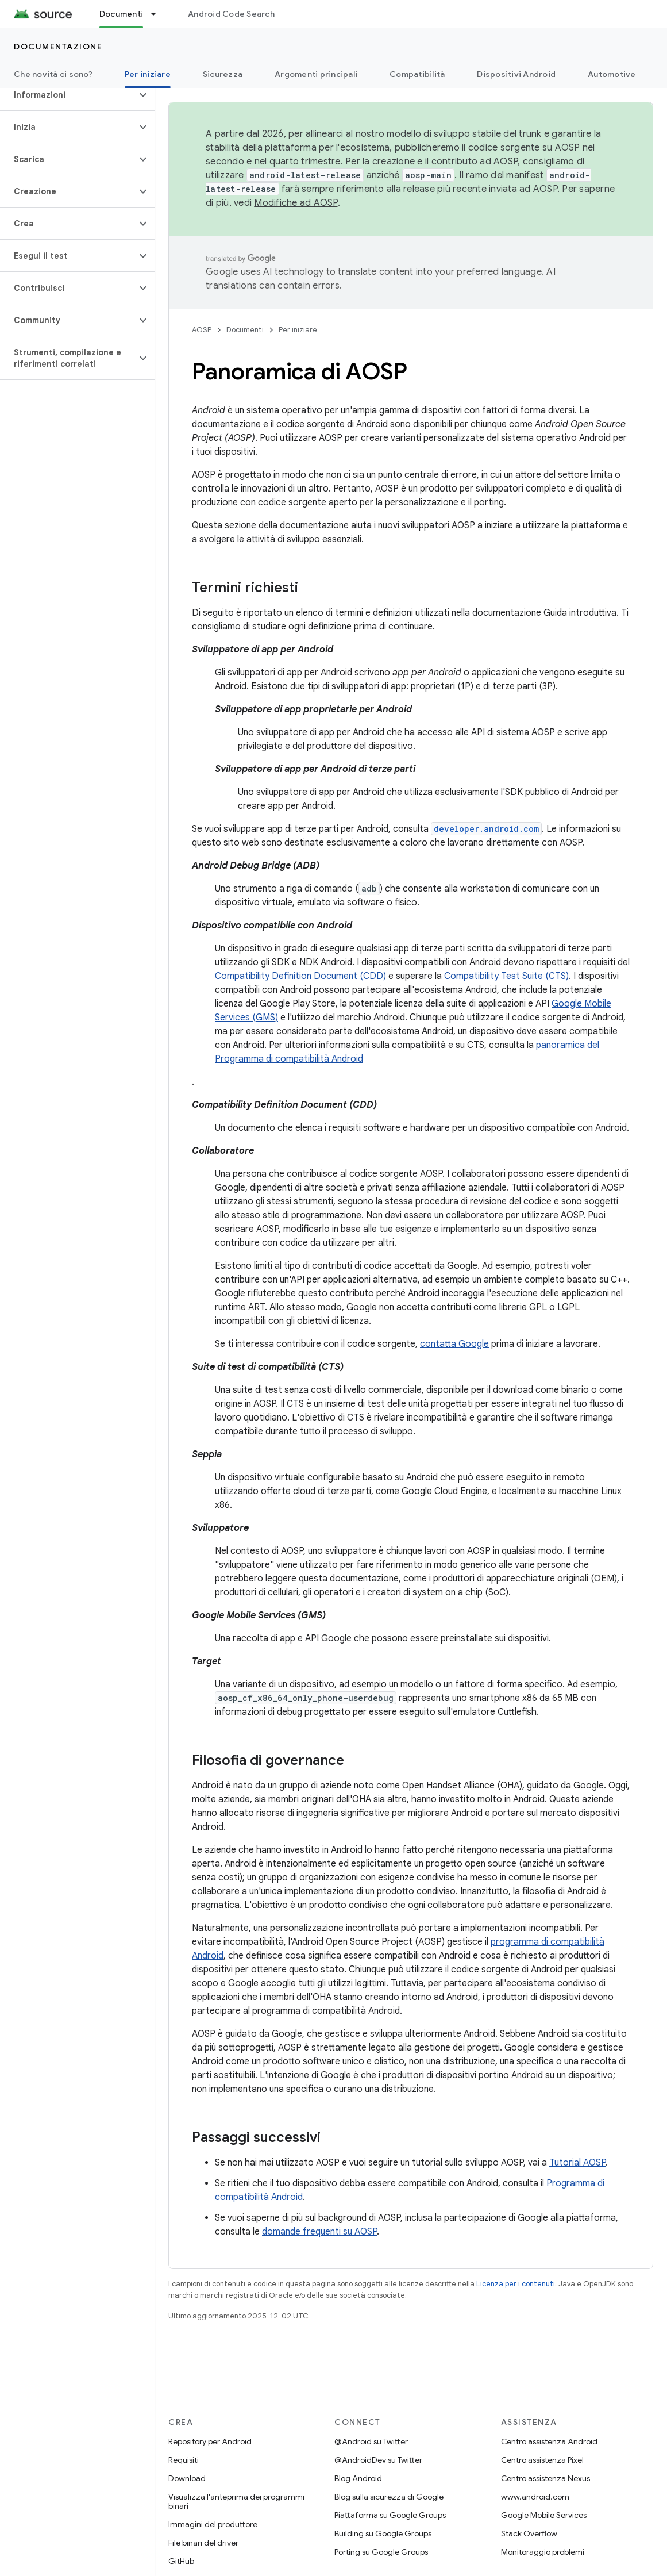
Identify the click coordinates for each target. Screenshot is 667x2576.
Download (187, 2478)
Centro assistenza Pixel (542, 2460)
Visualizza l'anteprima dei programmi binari (236, 2501)
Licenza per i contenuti (515, 2284)
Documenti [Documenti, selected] (121, 14)
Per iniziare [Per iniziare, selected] (148, 74)
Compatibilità (417, 74)
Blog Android (358, 2478)
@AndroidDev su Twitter (378, 2460)
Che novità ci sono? (53, 74)
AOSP (201, 330)
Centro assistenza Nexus (545, 2478)
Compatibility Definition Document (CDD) (300, 976)
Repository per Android (210, 2441)
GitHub (181, 2561)
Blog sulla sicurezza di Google (389, 2496)
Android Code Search (231, 14)
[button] (68, 95)
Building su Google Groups (382, 2533)
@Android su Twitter (371, 2441)
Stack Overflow (529, 2533)
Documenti (245, 330)
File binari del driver (203, 2542)
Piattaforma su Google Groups (390, 2515)
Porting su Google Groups (381, 2552)
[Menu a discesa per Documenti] (158, 14)
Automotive (612, 74)
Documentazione (58, 46)
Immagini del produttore (212, 2524)
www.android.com (535, 2496)
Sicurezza (222, 74)
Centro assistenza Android (549, 2441)
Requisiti (183, 2460)
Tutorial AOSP (577, 2162)
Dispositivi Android (516, 74)
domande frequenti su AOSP (319, 2231)
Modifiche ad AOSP (295, 203)
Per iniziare (298, 330)
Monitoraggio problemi (542, 2552)
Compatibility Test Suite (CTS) (506, 976)
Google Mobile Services (544, 2515)
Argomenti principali (316, 74)
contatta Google (454, 1344)
